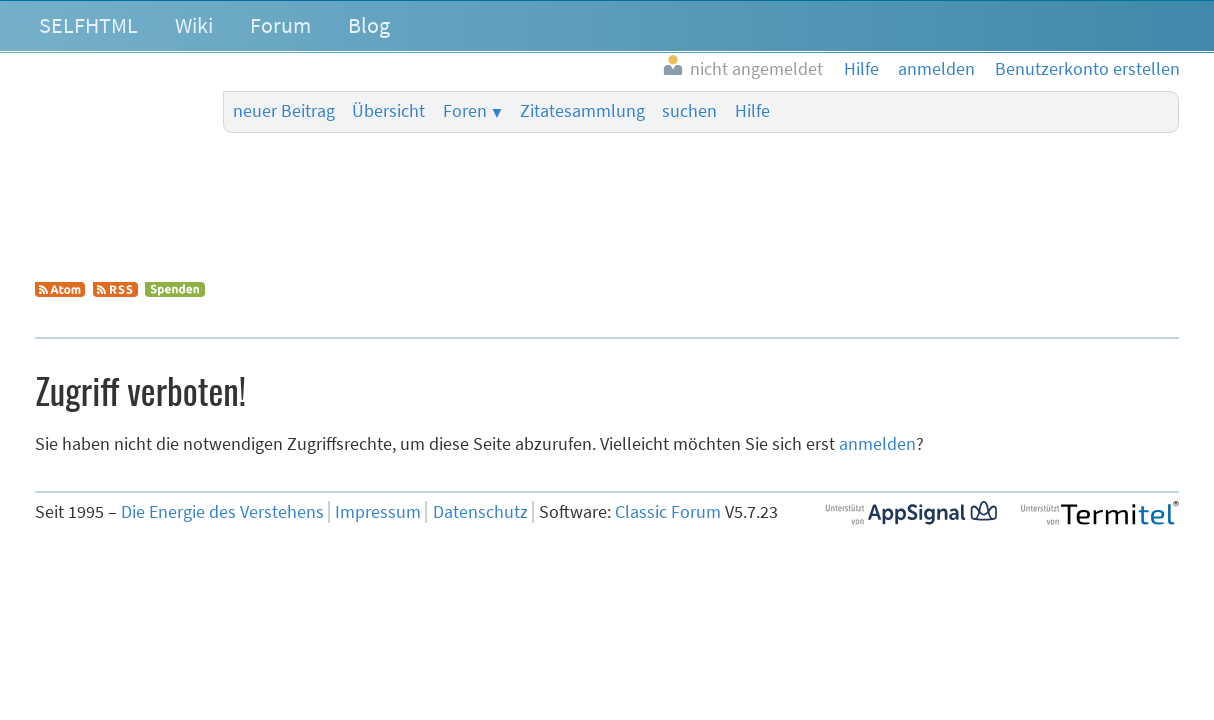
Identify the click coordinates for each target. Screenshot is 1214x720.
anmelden (877, 444)
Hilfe (752, 111)
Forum (280, 25)
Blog (369, 25)
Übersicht (388, 111)
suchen (689, 111)
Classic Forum (668, 512)
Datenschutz (480, 512)
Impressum (378, 512)
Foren (465, 111)
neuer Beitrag (284, 111)
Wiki (194, 25)
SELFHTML (88, 25)
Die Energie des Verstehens (222, 512)
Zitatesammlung (582, 111)
